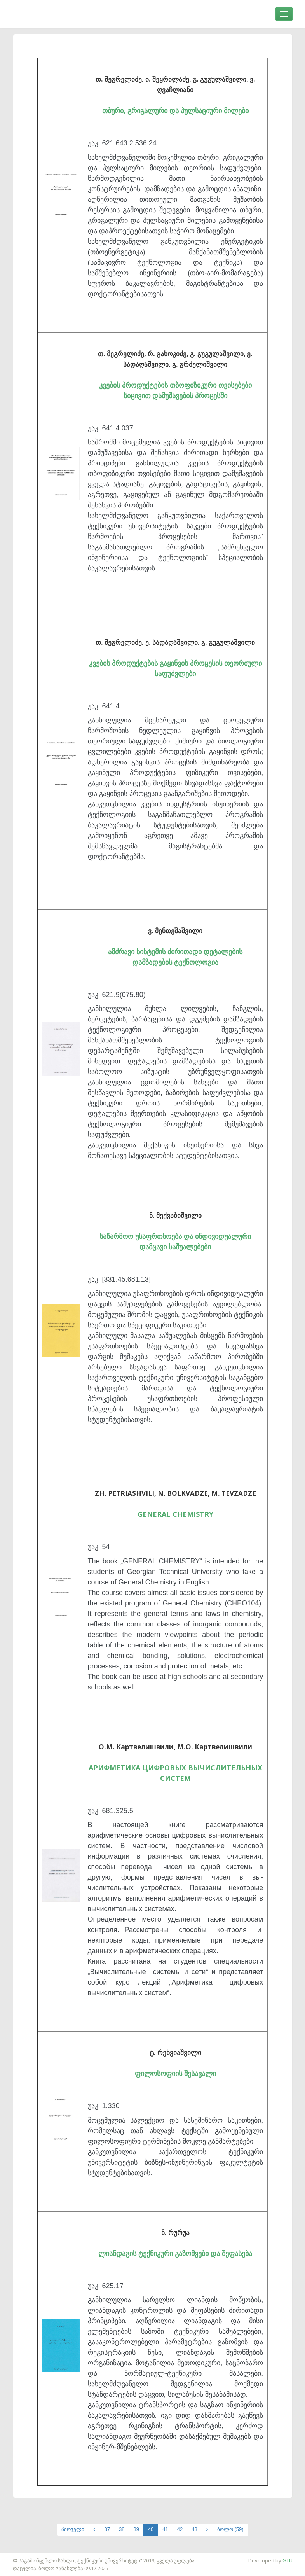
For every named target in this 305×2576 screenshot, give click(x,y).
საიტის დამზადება (23, 2556)
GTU (287, 2560)
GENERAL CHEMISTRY (175, 1514)
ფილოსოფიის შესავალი (175, 2073)
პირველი (72, 2529)
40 (150, 2529)
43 (194, 2529)
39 (136, 2529)
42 (180, 2529)
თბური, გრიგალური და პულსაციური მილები (175, 110)
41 (165, 2529)
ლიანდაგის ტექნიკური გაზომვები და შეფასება (175, 2253)
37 (107, 2529)
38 (121, 2529)
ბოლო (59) (230, 2529)
